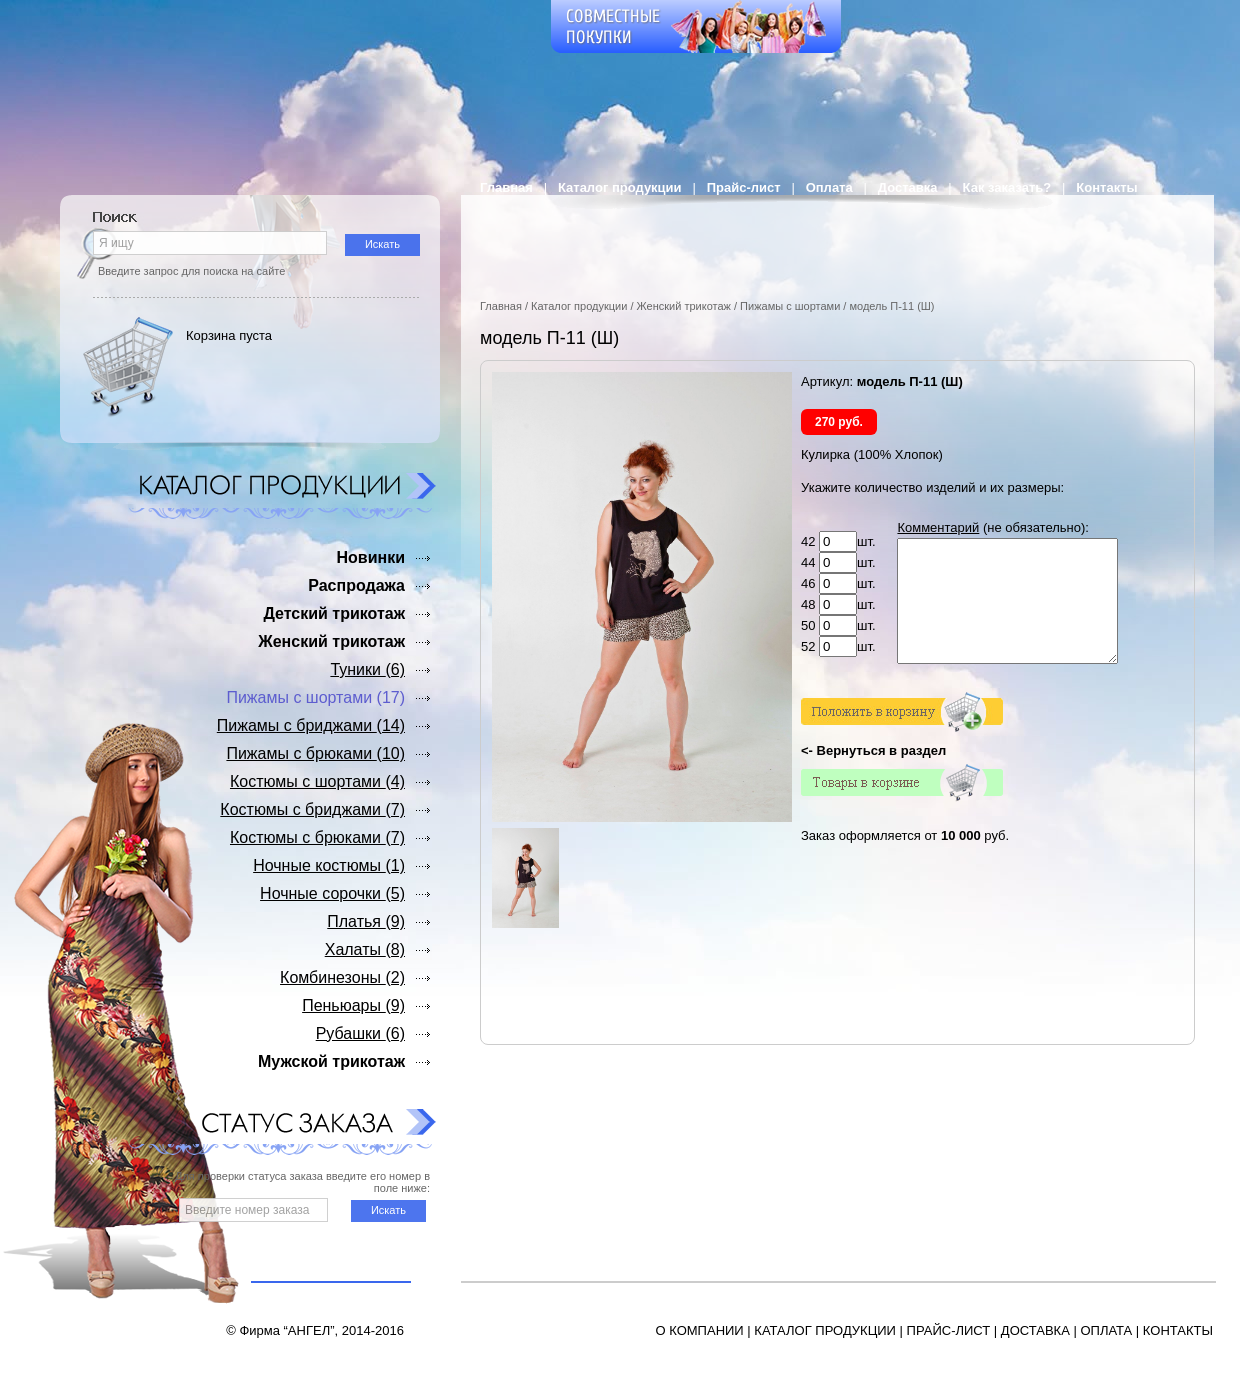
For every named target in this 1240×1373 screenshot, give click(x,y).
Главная (506, 187)
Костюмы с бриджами (312, 809)
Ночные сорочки (332, 893)
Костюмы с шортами (317, 781)
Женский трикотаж (684, 306)
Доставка (908, 187)
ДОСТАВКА (1035, 1330)
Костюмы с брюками (317, 837)
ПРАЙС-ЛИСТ (949, 1330)
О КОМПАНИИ (700, 1330)
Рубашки (360, 1033)
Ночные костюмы (329, 865)
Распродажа (356, 585)
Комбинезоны (342, 977)
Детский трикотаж (334, 613)
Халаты (365, 949)
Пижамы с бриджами (311, 725)
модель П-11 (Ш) (891, 306)
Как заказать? (1007, 187)
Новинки (370, 557)
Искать (382, 244)
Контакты (1106, 187)
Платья (366, 921)
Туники (367, 669)
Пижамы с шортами (790, 306)
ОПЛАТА (1106, 1330)
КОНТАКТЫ (1178, 1330)
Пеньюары (353, 1005)
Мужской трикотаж (331, 1061)
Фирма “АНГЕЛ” (286, 1330)
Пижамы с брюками (315, 753)
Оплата (829, 187)
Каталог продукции (620, 187)
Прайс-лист (744, 187)
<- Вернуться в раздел (873, 774)
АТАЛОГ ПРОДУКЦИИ (829, 1330)
